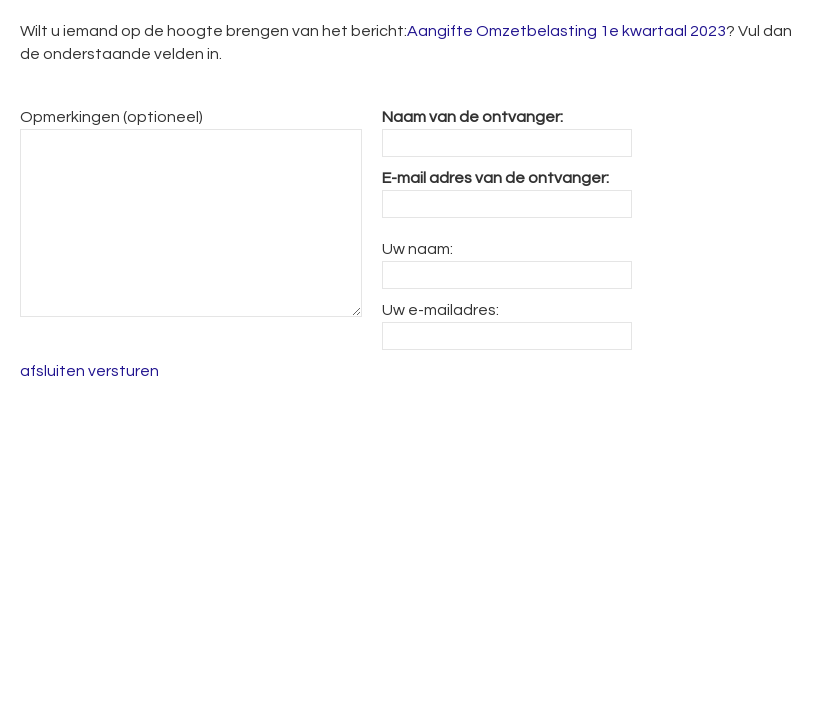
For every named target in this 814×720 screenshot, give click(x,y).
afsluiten (52, 371)
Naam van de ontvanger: (472, 117)
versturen (123, 371)
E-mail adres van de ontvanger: (495, 178)
